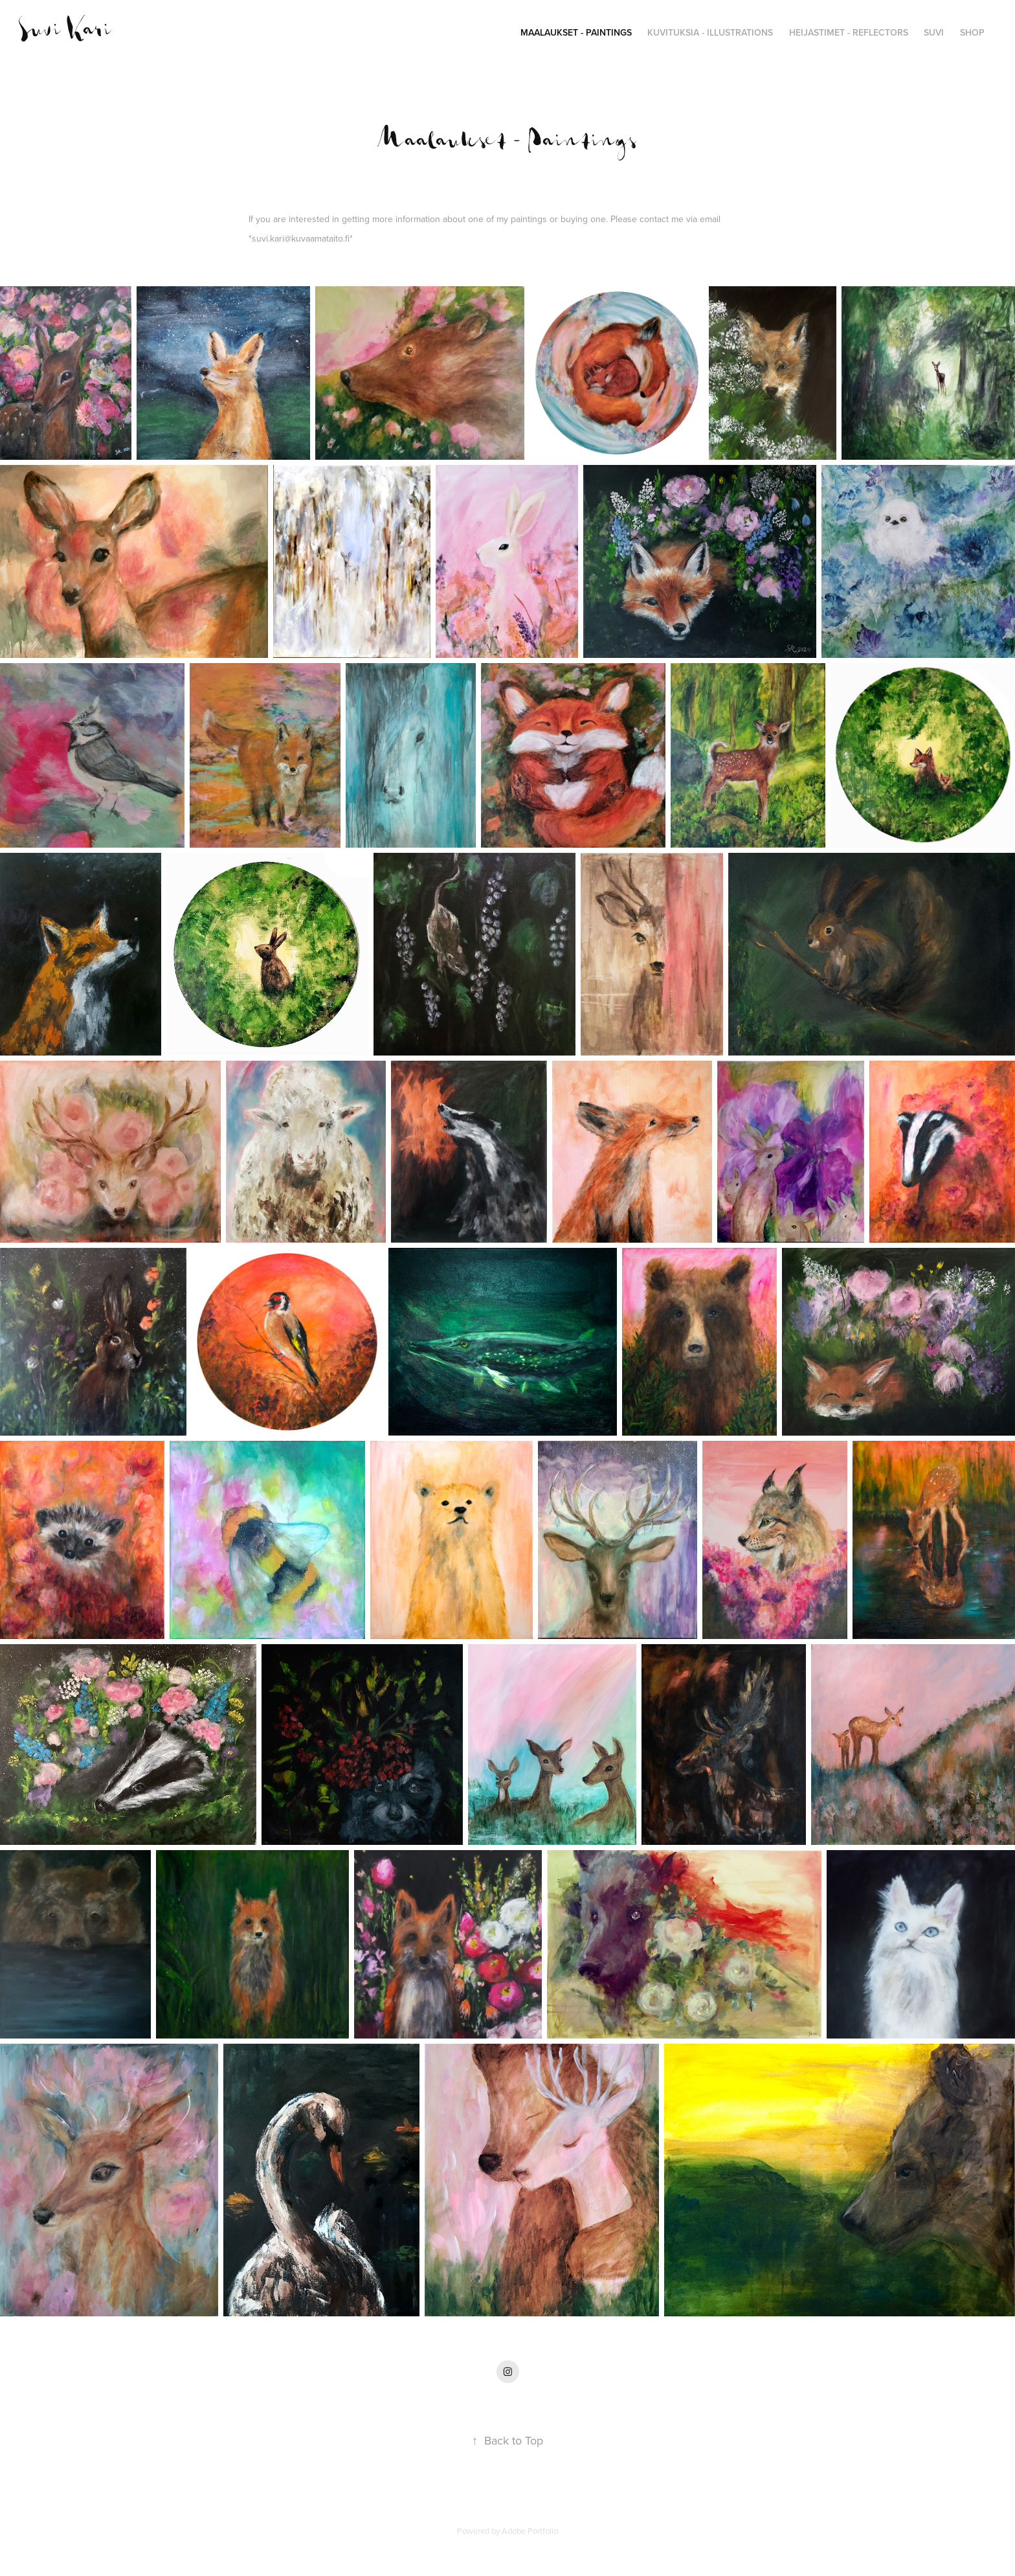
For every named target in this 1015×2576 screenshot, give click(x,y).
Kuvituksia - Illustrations (710, 32)
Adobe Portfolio (530, 2530)
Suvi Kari (65, 30)
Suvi (934, 32)
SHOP (972, 32)
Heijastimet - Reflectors (848, 32)
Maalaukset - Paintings (576, 32)
